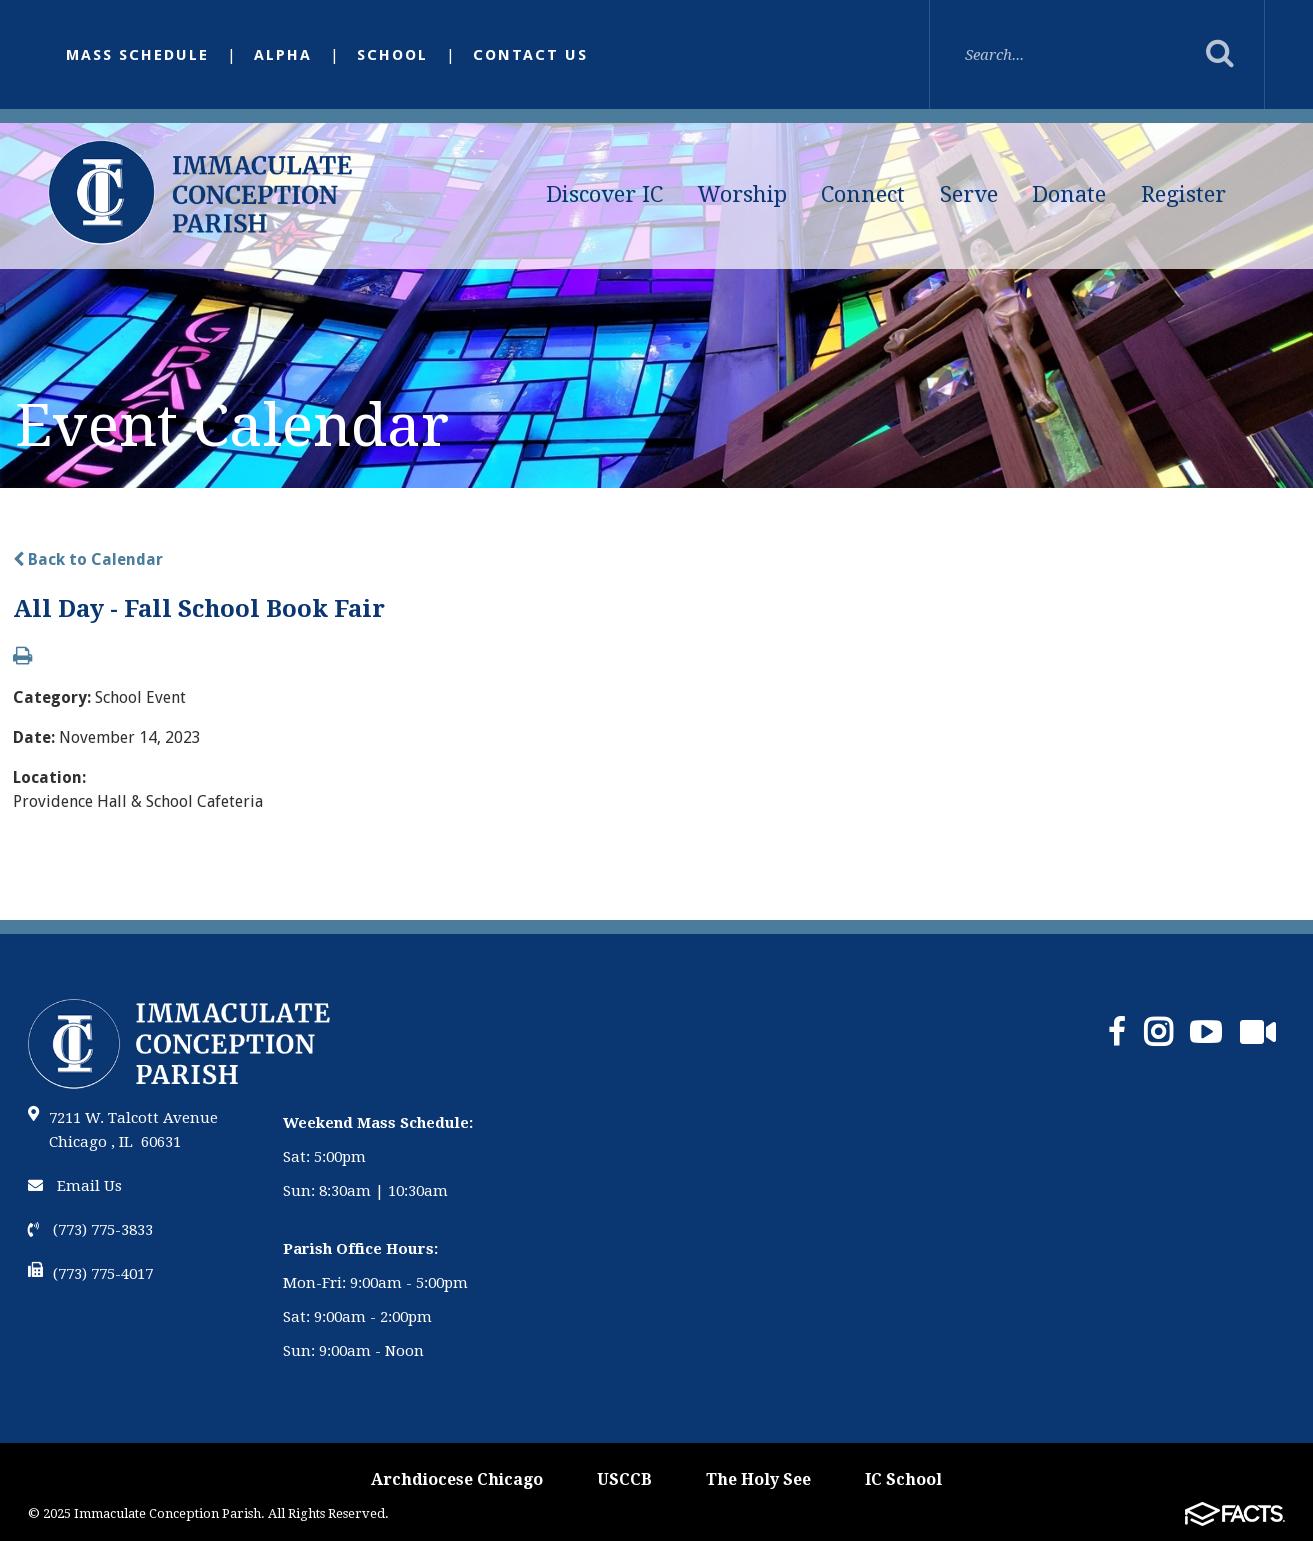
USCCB (624, 1479)
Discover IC (604, 194)
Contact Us (530, 55)
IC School (903, 1479)
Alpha (283, 55)
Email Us (75, 1186)
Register (1183, 194)
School (392, 55)
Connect (863, 194)
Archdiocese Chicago (457, 1479)
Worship (742, 194)
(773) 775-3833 (90, 1230)
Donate (1069, 194)
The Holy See (758, 1479)
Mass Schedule (137, 55)
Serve (969, 194)
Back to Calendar (88, 559)
